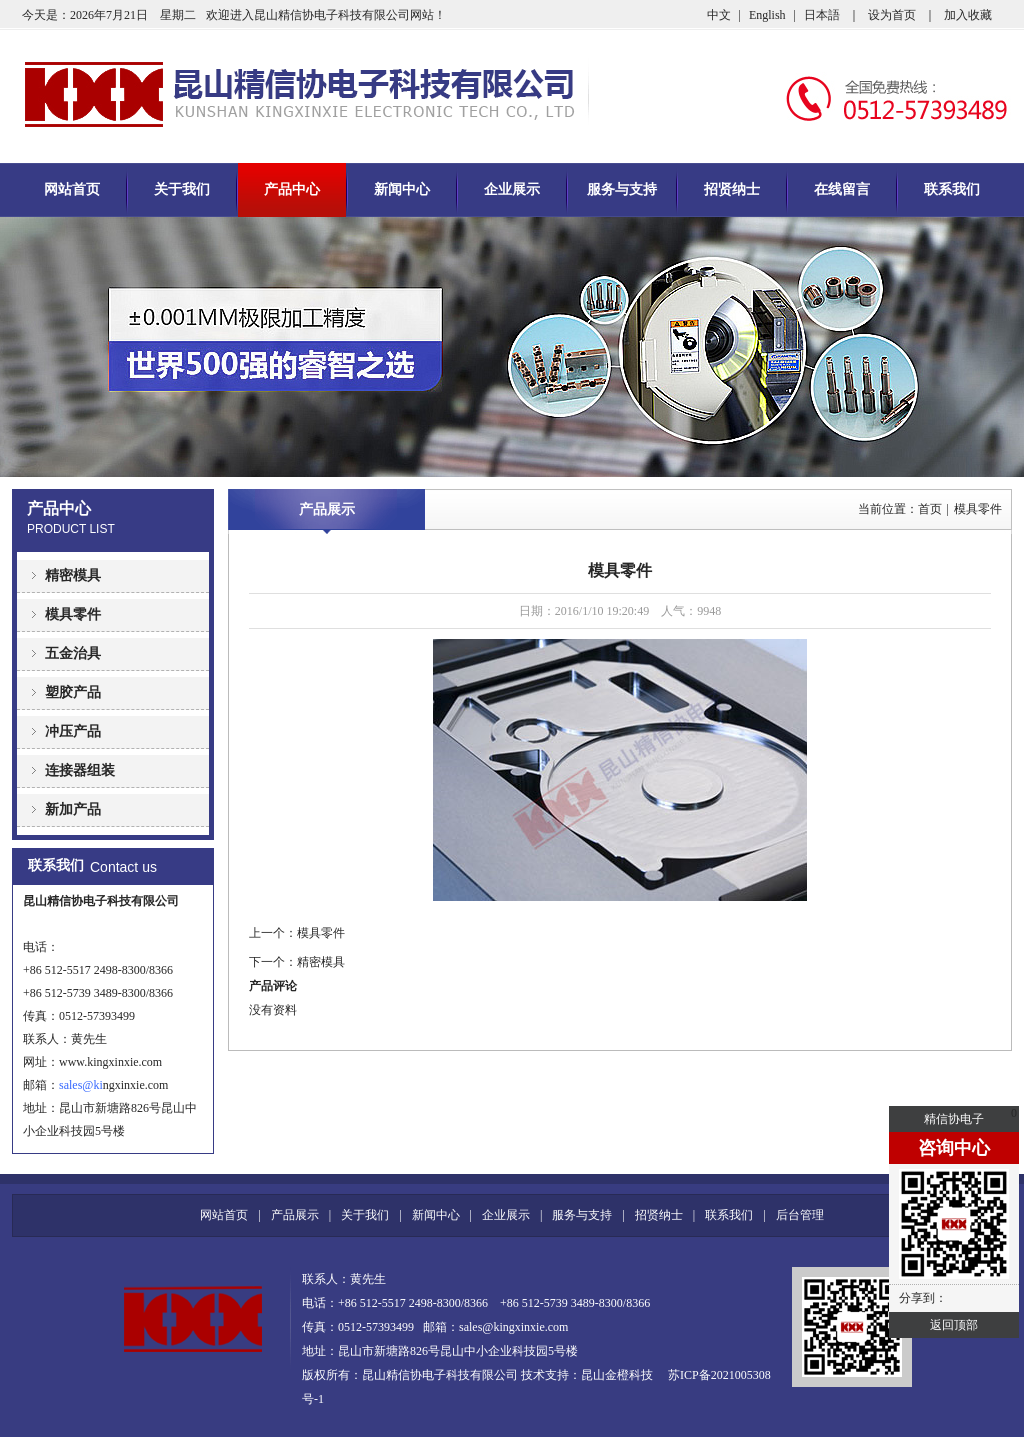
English (767, 15)
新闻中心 (402, 189)
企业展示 (512, 189)
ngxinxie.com (130, 1085)
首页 (930, 509)
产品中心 (292, 189)
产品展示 (327, 509)
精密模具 (73, 575)
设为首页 (892, 15)
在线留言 (842, 189)
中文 (719, 15)
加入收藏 (968, 15)
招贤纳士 (732, 189)
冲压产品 (73, 731)
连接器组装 (80, 770)
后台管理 (800, 1215)
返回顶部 (954, 1325)
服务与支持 (622, 189)
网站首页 (72, 189)
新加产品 (73, 809)
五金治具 (73, 653)
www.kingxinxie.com (110, 1062)
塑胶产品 (73, 692)
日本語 (822, 15)
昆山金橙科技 (617, 1375)
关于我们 (182, 189)
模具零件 (73, 614)
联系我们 (952, 189)
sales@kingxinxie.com (513, 1327)
